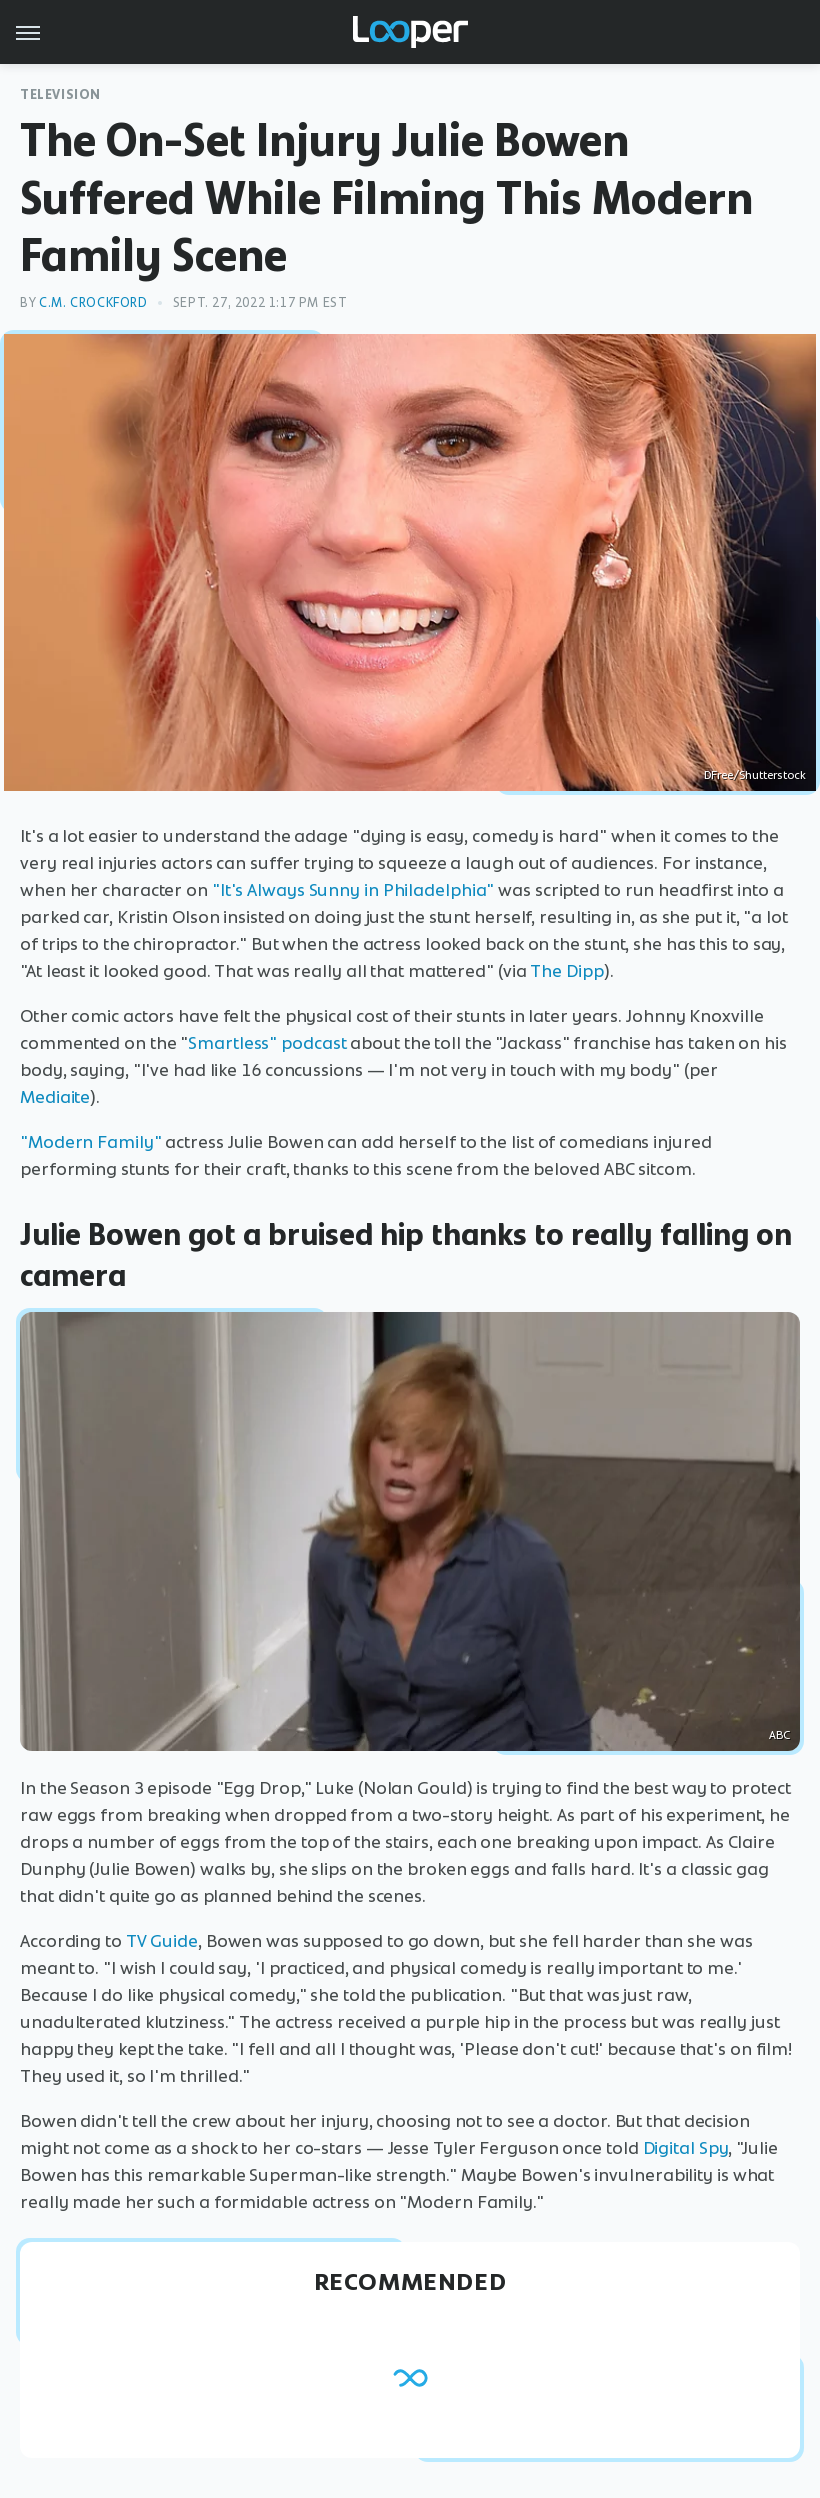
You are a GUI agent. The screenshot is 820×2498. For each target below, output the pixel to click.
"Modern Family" (91, 1142)
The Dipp (566, 971)
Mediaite (55, 1097)
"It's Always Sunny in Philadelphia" (353, 890)
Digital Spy (686, 2148)
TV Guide (162, 1941)
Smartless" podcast (267, 1043)
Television (60, 94)
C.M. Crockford (93, 302)
